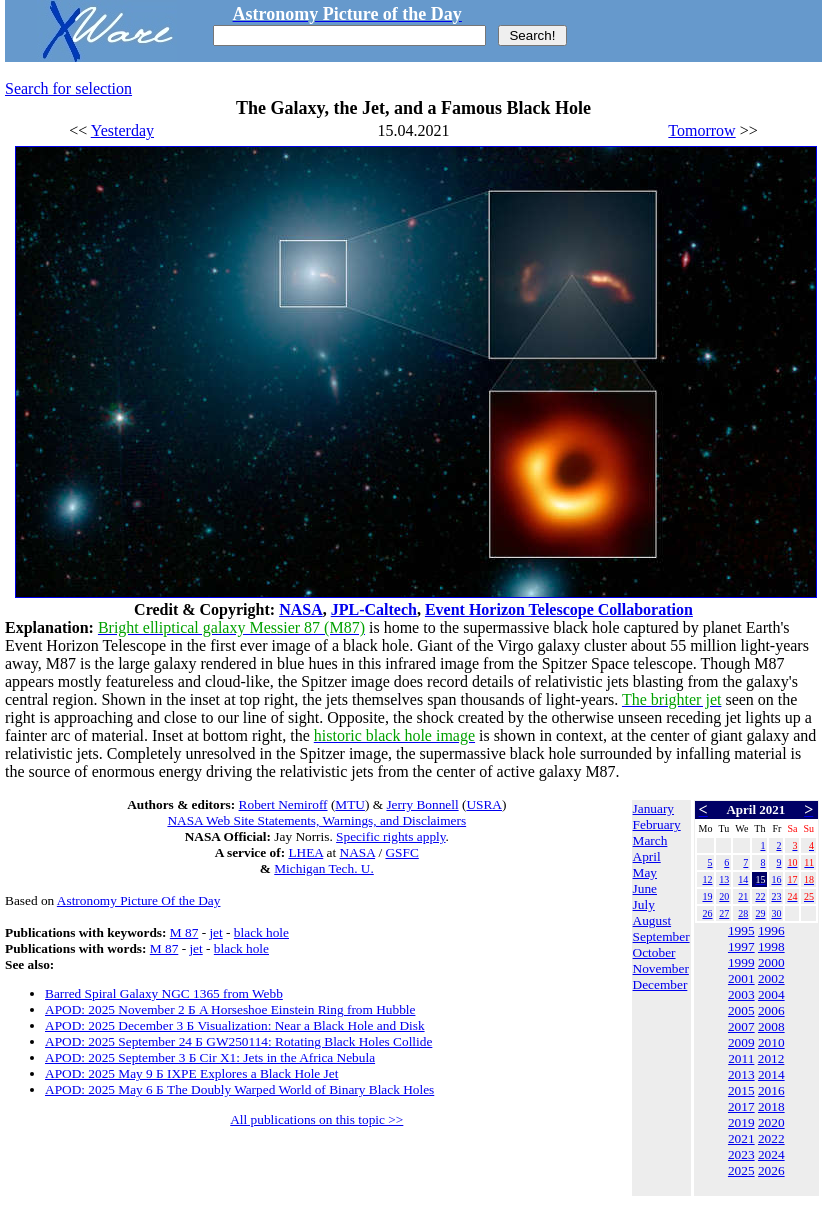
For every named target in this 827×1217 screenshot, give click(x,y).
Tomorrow (701, 130)
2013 (741, 1074)
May (645, 872)
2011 (741, 1058)
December (660, 984)
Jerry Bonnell (422, 804)
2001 (741, 978)
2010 (771, 1042)
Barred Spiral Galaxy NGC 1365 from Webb (164, 993)
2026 (771, 1170)
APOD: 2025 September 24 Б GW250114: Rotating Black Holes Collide (238, 1041)
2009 (741, 1042)
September (661, 936)
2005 (741, 1010)
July (644, 904)
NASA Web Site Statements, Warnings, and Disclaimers (316, 820)
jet (215, 932)
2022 (771, 1138)
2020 (771, 1122)
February (657, 824)
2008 (771, 1026)
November (661, 968)
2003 (741, 994)
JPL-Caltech (374, 609)
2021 (741, 1138)
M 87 (184, 932)
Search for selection (68, 88)
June (645, 888)
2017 (741, 1106)
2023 (741, 1154)
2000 (771, 962)
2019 (741, 1122)
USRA (484, 804)
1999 (741, 962)
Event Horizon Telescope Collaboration (559, 609)
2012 (771, 1058)
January (653, 808)
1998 (771, 946)
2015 (741, 1090)
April (647, 856)
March (650, 840)
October (654, 952)
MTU (350, 804)
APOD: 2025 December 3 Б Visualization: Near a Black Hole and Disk (235, 1025)
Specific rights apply (390, 836)
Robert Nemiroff (283, 804)
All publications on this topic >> (316, 1119)
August (652, 920)
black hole (261, 932)
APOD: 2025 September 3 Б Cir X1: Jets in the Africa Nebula (210, 1057)
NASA (301, 609)
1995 (741, 930)
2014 (771, 1074)
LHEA (305, 852)
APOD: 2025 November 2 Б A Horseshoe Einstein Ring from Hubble (230, 1009)
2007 (741, 1026)
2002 (771, 978)
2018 (771, 1106)
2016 (771, 1090)
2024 (771, 1154)
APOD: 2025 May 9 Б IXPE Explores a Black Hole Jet (191, 1073)
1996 (771, 930)
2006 (771, 1010)
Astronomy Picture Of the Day (139, 900)
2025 (741, 1170)
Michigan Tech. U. (324, 868)
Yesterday (122, 130)
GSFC (401, 852)
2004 (771, 994)
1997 (741, 946)
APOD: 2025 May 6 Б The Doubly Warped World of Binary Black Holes (239, 1089)
